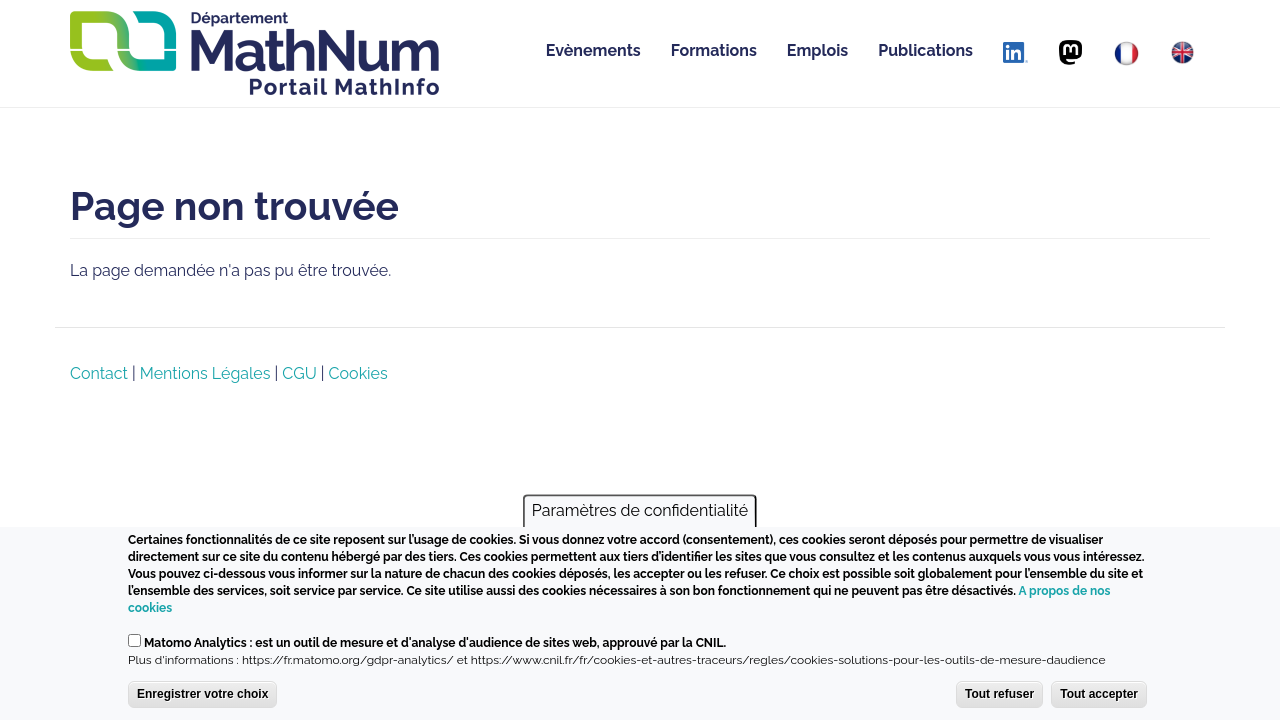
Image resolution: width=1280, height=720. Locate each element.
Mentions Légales (205, 373)
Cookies (358, 373)
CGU (299, 373)
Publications (925, 50)
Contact (99, 373)
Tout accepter (1099, 694)
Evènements (593, 50)
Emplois (817, 50)
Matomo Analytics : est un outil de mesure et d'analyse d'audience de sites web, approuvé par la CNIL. (435, 643)
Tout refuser (999, 694)
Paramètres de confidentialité (640, 510)
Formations (714, 50)
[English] (1182, 52)
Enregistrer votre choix (202, 694)
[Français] (1126, 53)
